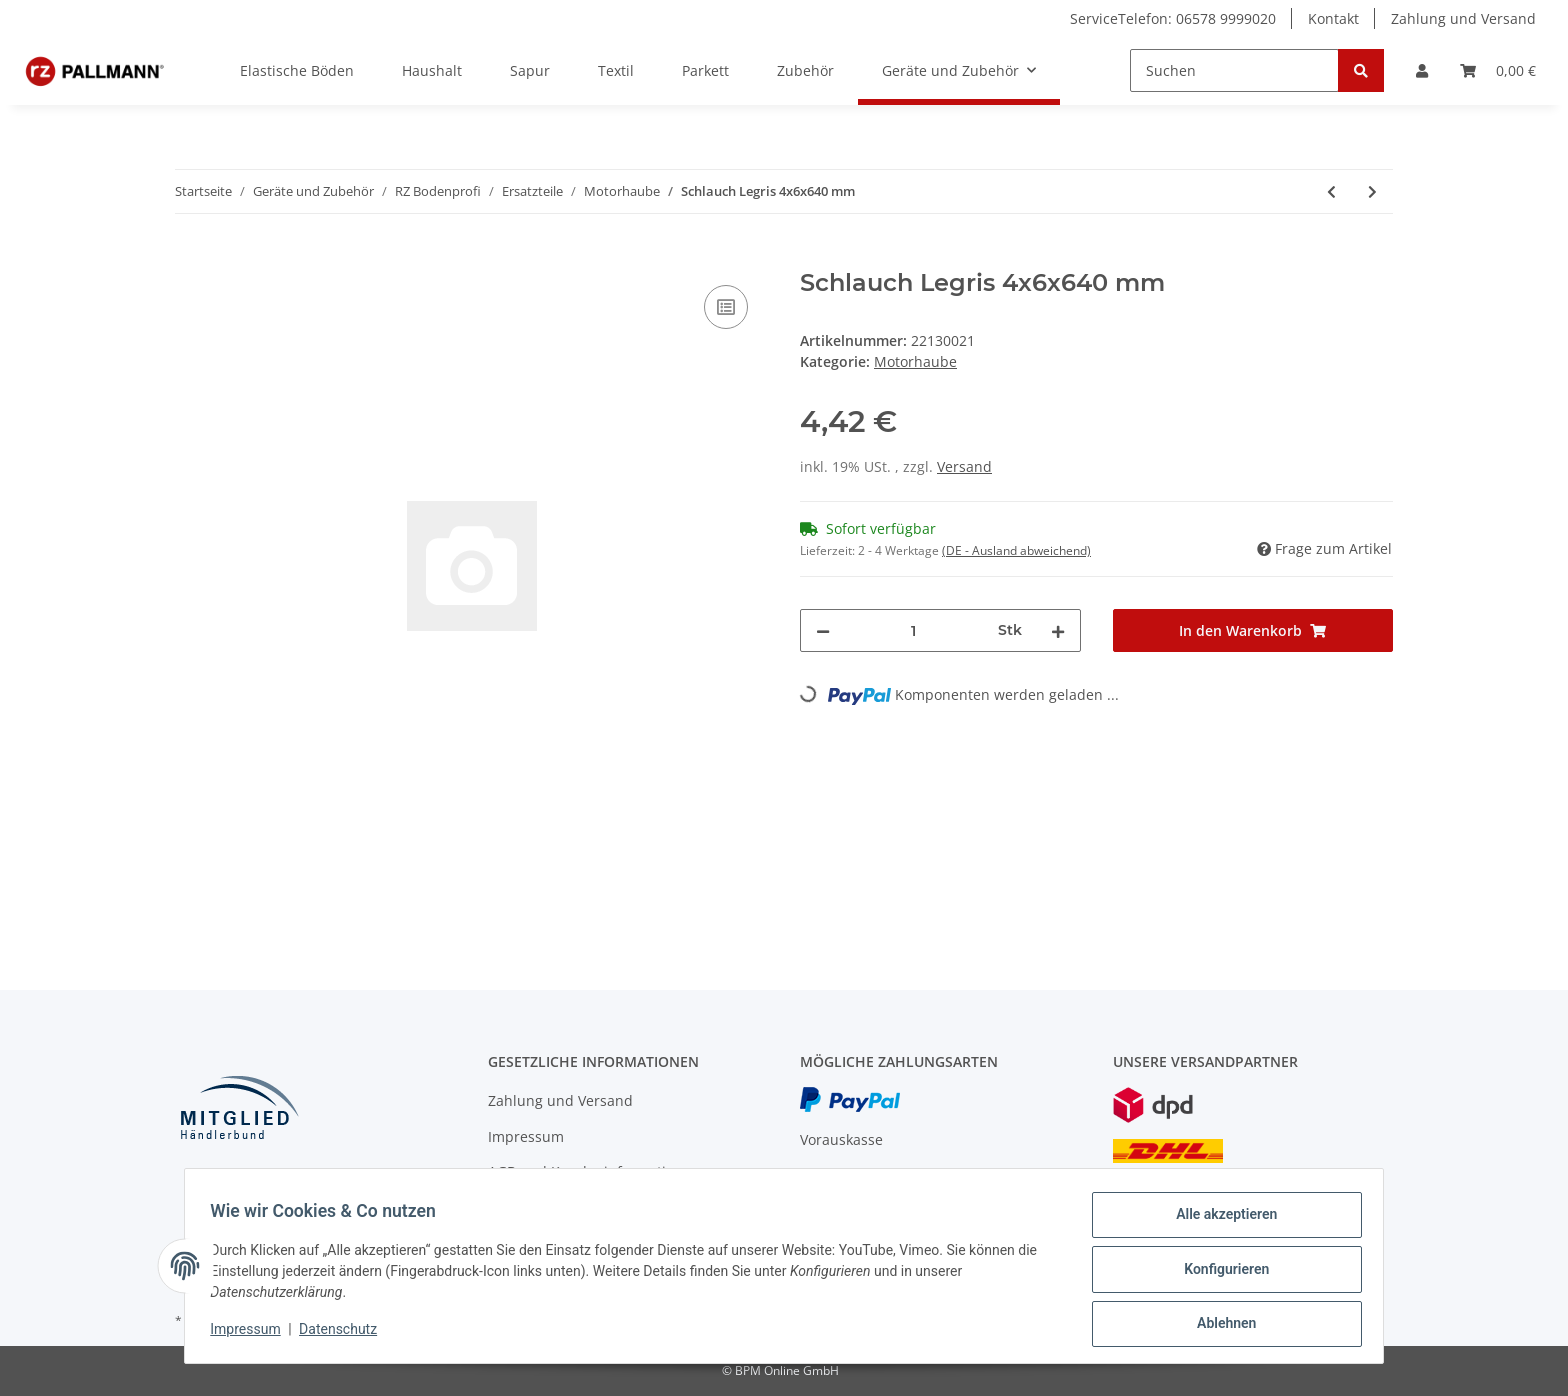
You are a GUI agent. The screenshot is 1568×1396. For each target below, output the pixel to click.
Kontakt (1333, 18)
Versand (964, 466)
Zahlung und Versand (1463, 18)
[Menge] (914, 630)
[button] (1422, 70)
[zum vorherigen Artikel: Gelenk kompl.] (1331, 191)
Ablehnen (1219, 1325)
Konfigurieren (1219, 1273)
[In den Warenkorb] (191, 258)
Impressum (526, 1136)
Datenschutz (345, 1334)
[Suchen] (1234, 70)
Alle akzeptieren (1219, 1221)
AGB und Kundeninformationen (594, 1171)
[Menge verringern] (823, 630)
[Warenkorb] (1498, 70)
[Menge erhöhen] (1058, 630)
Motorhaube (915, 361)
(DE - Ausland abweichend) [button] (1016, 550)
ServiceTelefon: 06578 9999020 (1173, 18)
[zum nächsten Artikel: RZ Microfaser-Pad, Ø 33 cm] (1372, 191)
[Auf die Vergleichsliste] (726, 307)
